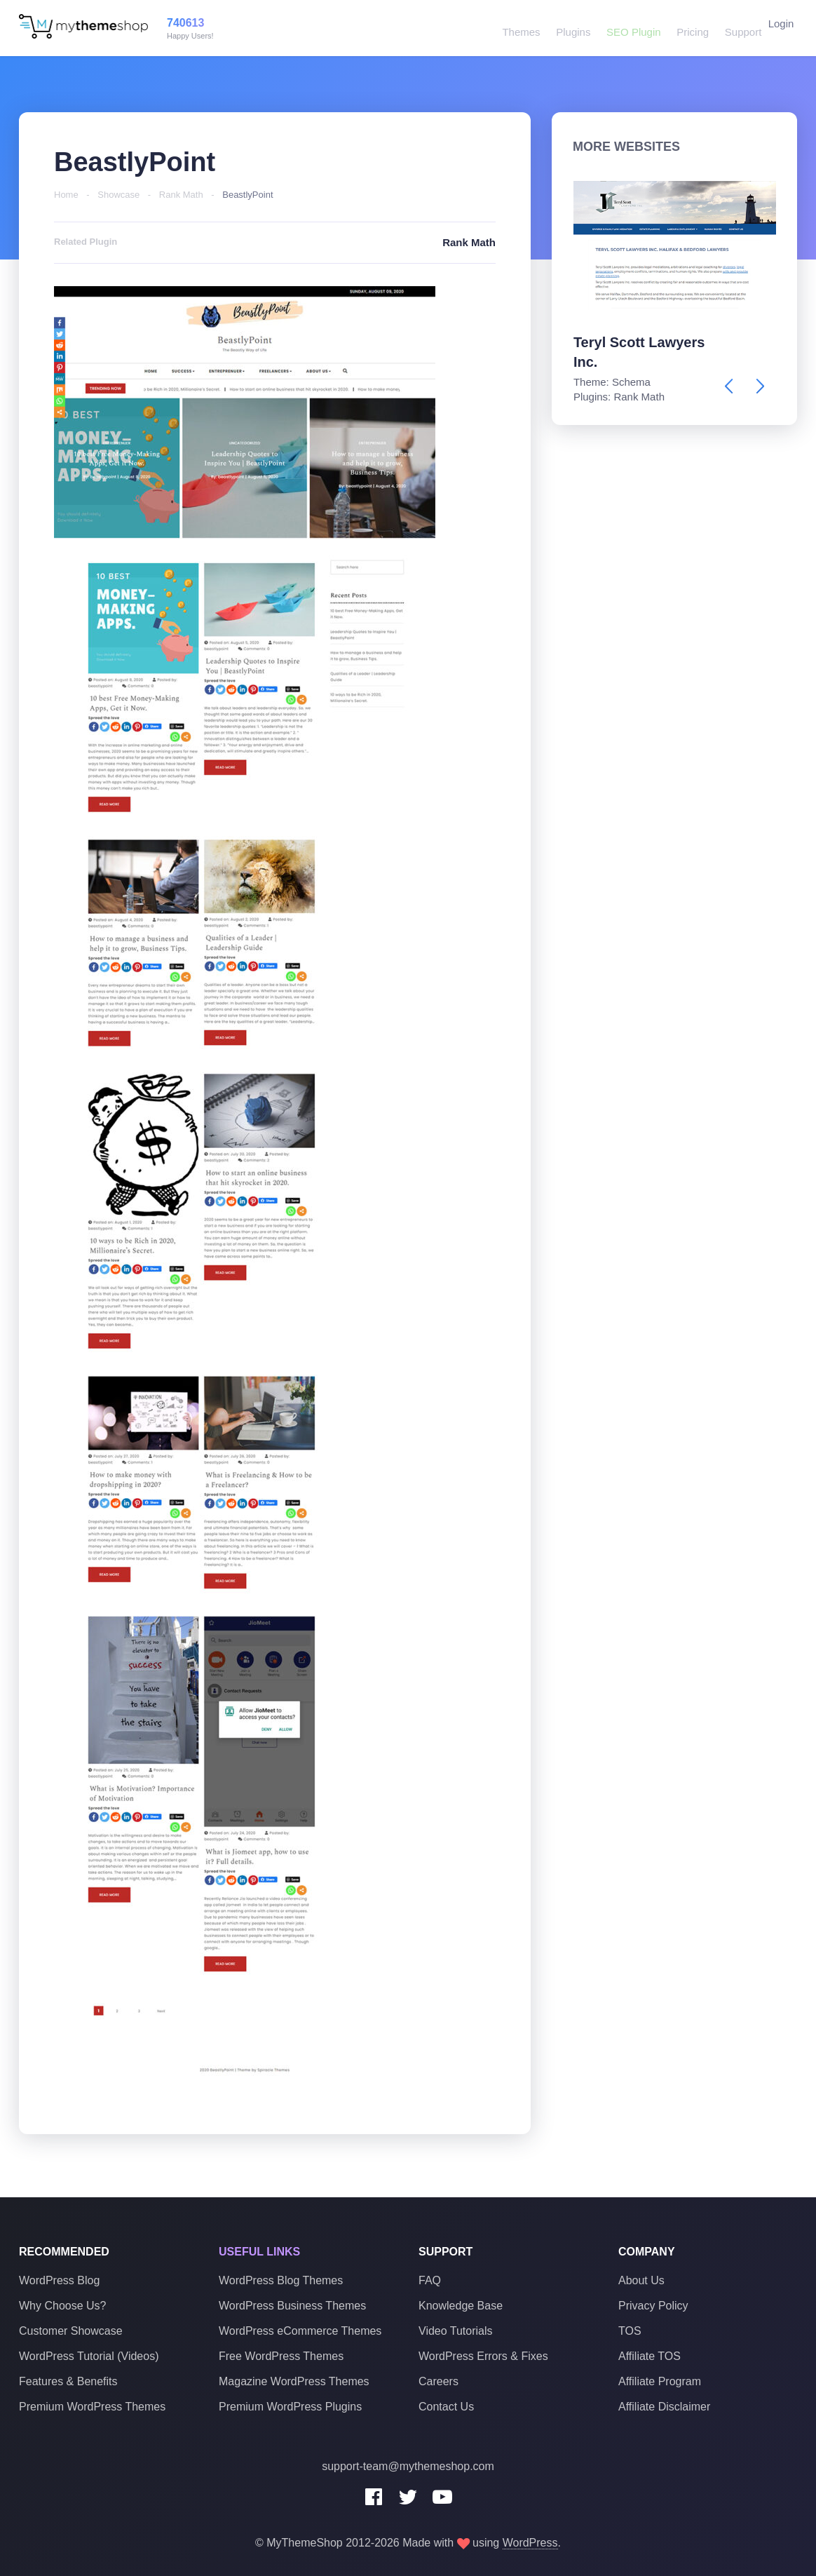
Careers (438, 2381)
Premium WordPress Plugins (290, 2407)
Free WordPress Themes (281, 2356)
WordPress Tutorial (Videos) (88, 2356)
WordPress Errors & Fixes (483, 2356)
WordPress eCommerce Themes (300, 2331)
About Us (641, 2280)
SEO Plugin (626, 28)
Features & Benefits (68, 2381)
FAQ (430, 2280)
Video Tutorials (456, 2331)
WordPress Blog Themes (281, 2280)
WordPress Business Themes (292, 2306)
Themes (517, 28)
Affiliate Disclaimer (664, 2407)
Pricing (683, 28)
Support (732, 28)
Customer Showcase (71, 2331)
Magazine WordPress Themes (294, 2381)
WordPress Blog (59, 2280)
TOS (629, 2331)
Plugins (567, 28)
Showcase (118, 194)
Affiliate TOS (649, 2356)
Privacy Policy (653, 2306)
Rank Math (181, 194)
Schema (631, 382)
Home (66, 194)
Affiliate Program (659, 2381)
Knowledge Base (461, 2306)
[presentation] (728, 386)
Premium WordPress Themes (92, 2407)
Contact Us (446, 2407)
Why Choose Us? (63, 2306)
